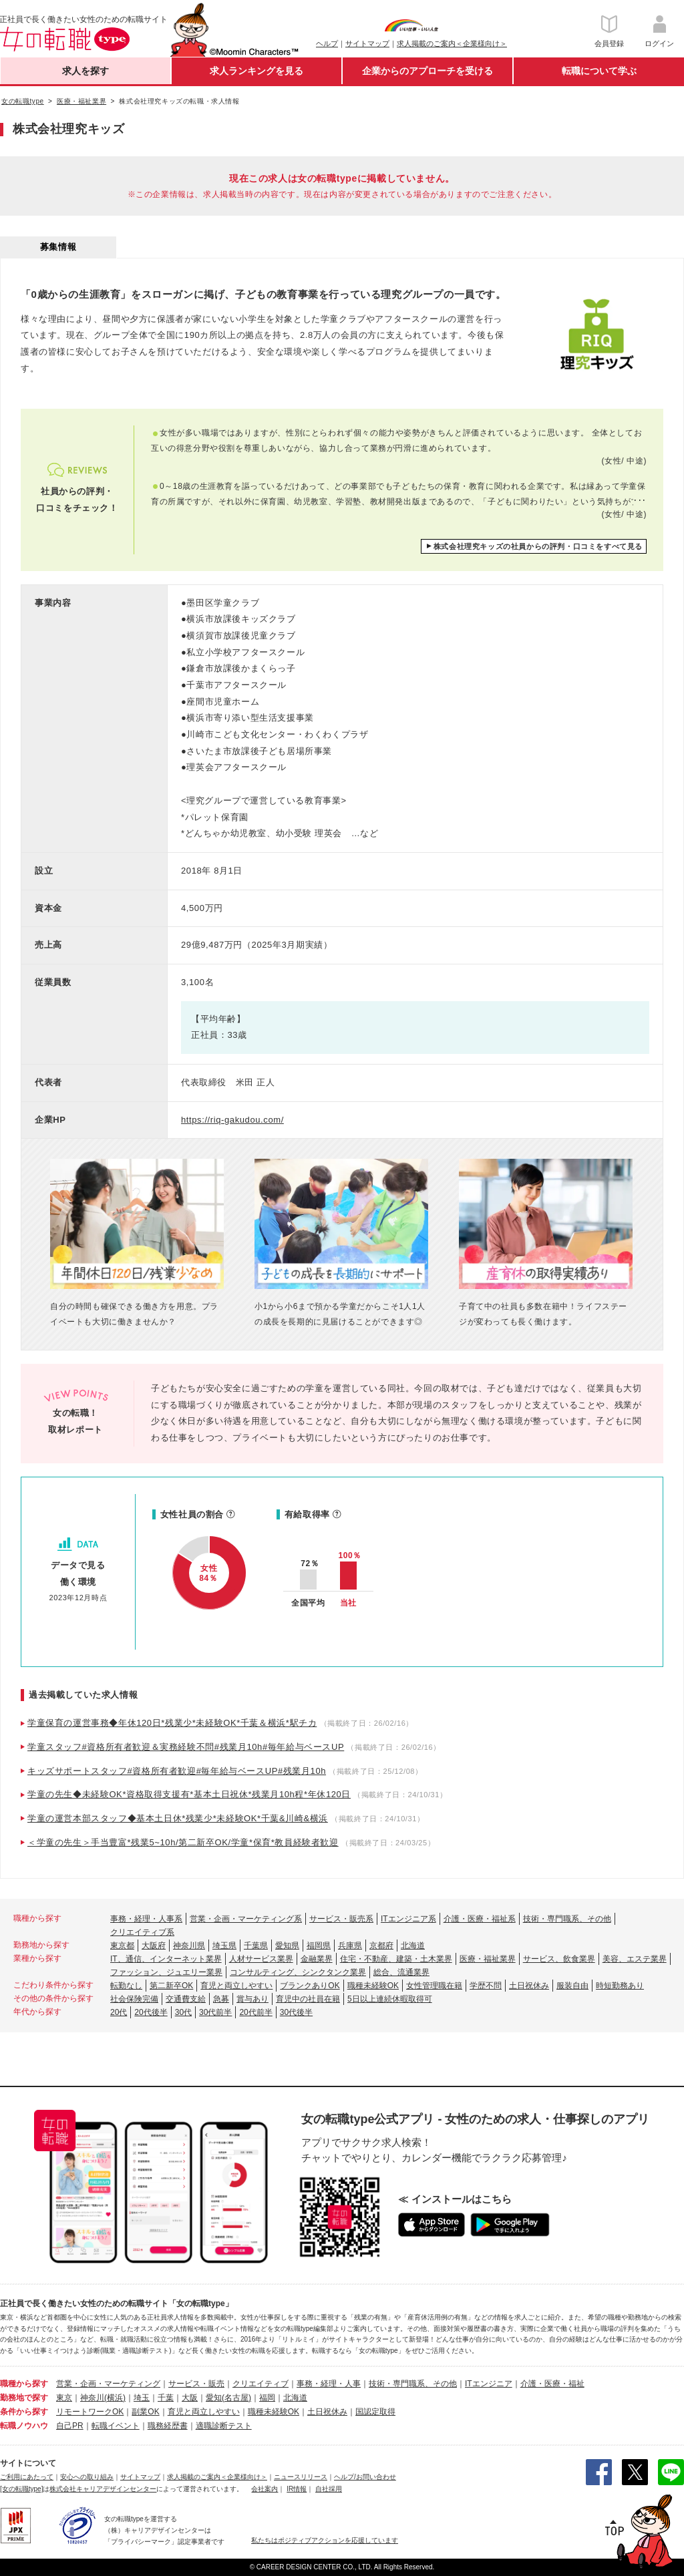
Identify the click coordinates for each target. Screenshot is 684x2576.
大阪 (190, 2398)
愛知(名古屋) (228, 2398)
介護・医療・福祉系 (480, 1918)
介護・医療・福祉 (552, 2384)
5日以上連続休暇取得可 (389, 1999)
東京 (64, 2398)
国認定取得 (375, 2412)
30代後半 (296, 2012)
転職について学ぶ (599, 70)
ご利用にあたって (26, 2476)
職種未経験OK (373, 1985)
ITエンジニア (488, 2384)
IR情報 (297, 2489)
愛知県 (287, 1945)
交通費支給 (186, 1999)
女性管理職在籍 (434, 1985)
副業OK (145, 2412)
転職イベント (116, 2426)
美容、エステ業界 (635, 1959)
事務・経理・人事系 (146, 1918)
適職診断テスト (224, 2426)
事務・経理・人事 (329, 2384)
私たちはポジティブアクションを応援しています (324, 2540)
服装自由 (572, 1985)
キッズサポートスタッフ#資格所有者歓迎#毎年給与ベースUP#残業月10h (176, 1771)
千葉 (166, 2398)
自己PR (69, 2426)
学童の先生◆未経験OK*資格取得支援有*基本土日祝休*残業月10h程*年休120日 (189, 1794)
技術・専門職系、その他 (567, 1918)
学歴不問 (486, 1985)
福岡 (267, 2398)
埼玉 (142, 2398)
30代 (183, 2012)
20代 (118, 2012)
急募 (221, 1999)
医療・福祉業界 (488, 1959)
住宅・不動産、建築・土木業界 (396, 1959)
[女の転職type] (21, 2489)
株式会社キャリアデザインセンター (102, 2489)
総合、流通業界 (401, 1972)
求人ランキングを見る (256, 70)
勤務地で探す (24, 2398)
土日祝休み (529, 1985)
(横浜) (115, 2398)
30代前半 (215, 2012)
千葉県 (256, 1945)
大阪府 (154, 1945)
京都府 (381, 1945)
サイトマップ (367, 43)
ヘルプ (327, 43)
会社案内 (264, 2489)
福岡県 (319, 1945)
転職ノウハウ (24, 2426)
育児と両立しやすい (236, 1985)
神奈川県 (189, 1945)
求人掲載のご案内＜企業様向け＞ (452, 43)
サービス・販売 (196, 2384)
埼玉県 (224, 1945)
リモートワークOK (90, 2412)
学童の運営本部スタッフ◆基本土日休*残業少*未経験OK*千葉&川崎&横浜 (177, 1818)
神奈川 (92, 2398)
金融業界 (317, 1959)
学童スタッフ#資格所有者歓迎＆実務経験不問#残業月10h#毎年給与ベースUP (185, 1747)
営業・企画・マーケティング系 (246, 1918)
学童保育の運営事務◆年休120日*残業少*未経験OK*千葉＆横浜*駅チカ (172, 1723)
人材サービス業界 (261, 1959)
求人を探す (85, 70)
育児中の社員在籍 (308, 1999)
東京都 (122, 1945)
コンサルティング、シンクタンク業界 (298, 1972)
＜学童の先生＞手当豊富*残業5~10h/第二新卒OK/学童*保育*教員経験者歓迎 (183, 1842)
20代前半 (255, 2012)
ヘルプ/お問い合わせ (365, 2476)
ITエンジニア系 (408, 1918)
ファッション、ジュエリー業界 (166, 1972)
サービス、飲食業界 (559, 1959)
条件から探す (24, 2412)
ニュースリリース (300, 2476)
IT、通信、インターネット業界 (166, 1959)
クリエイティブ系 (142, 1932)
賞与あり (252, 1999)
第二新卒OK (171, 1985)
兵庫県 (350, 1945)
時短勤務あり (620, 1985)
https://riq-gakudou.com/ (232, 1120)
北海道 (413, 1945)
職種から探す (24, 2384)
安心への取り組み (87, 2476)
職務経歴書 (168, 2426)
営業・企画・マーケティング (108, 2384)
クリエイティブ (260, 2384)
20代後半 (150, 2012)
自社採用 (328, 2489)
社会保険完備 (134, 1999)
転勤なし (126, 1985)
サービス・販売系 (341, 1918)
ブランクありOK (309, 1985)
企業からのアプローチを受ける (427, 70)
